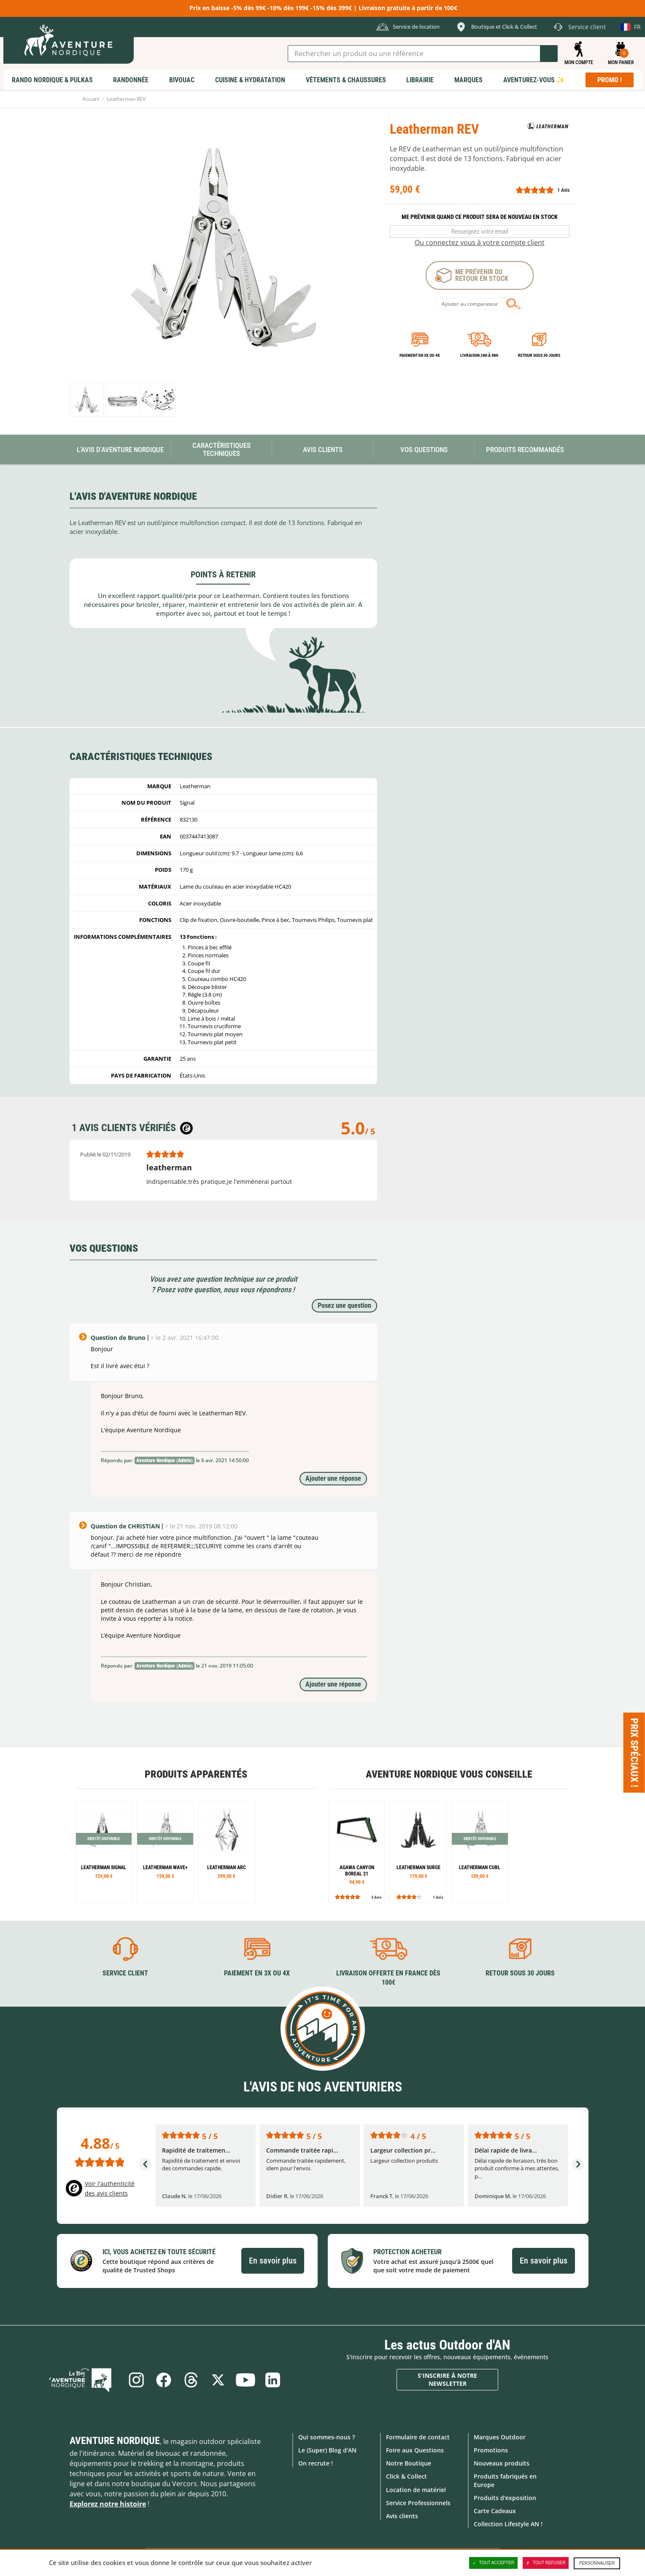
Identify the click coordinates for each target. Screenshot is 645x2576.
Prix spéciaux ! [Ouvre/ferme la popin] (634, 1752)
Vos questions (424, 449)
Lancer (549, 53)
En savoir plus (273, 2260)
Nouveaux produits (501, 2463)
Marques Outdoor (500, 2437)
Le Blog (84, 2379)
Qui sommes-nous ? (326, 2437)
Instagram (135, 2379)
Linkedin (274, 2379)
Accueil (90, 98)
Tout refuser (545, 2562)
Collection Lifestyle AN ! (508, 2524)
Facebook (162, 2379)
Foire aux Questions (415, 2450)
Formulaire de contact (418, 2437)
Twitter (218, 2379)
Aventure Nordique (115, 2440)
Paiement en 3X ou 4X (419, 355)
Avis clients (402, 2516)
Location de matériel (416, 2489)
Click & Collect (406, 2476)
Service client (125, 1973)
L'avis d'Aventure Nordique (120, 449)
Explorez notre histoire (108, 2503)
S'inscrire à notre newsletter (447, 2379)
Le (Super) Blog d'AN (327, 2450)
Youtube (246, 2379)
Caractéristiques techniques (221, 449)
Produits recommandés (525, 449)
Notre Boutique (408, 2463)
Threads (190, 2379)
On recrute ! (315, 2463)
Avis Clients (323, 449)
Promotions (491, 2450)
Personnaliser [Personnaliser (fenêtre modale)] (597, 2563)
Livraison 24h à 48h (479, 355)
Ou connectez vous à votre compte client (480, 242)
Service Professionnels (418, 2502)
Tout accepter (493, 2562)
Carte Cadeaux (495, 2511)
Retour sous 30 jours (539, 355)
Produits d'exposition (505, 2497)
